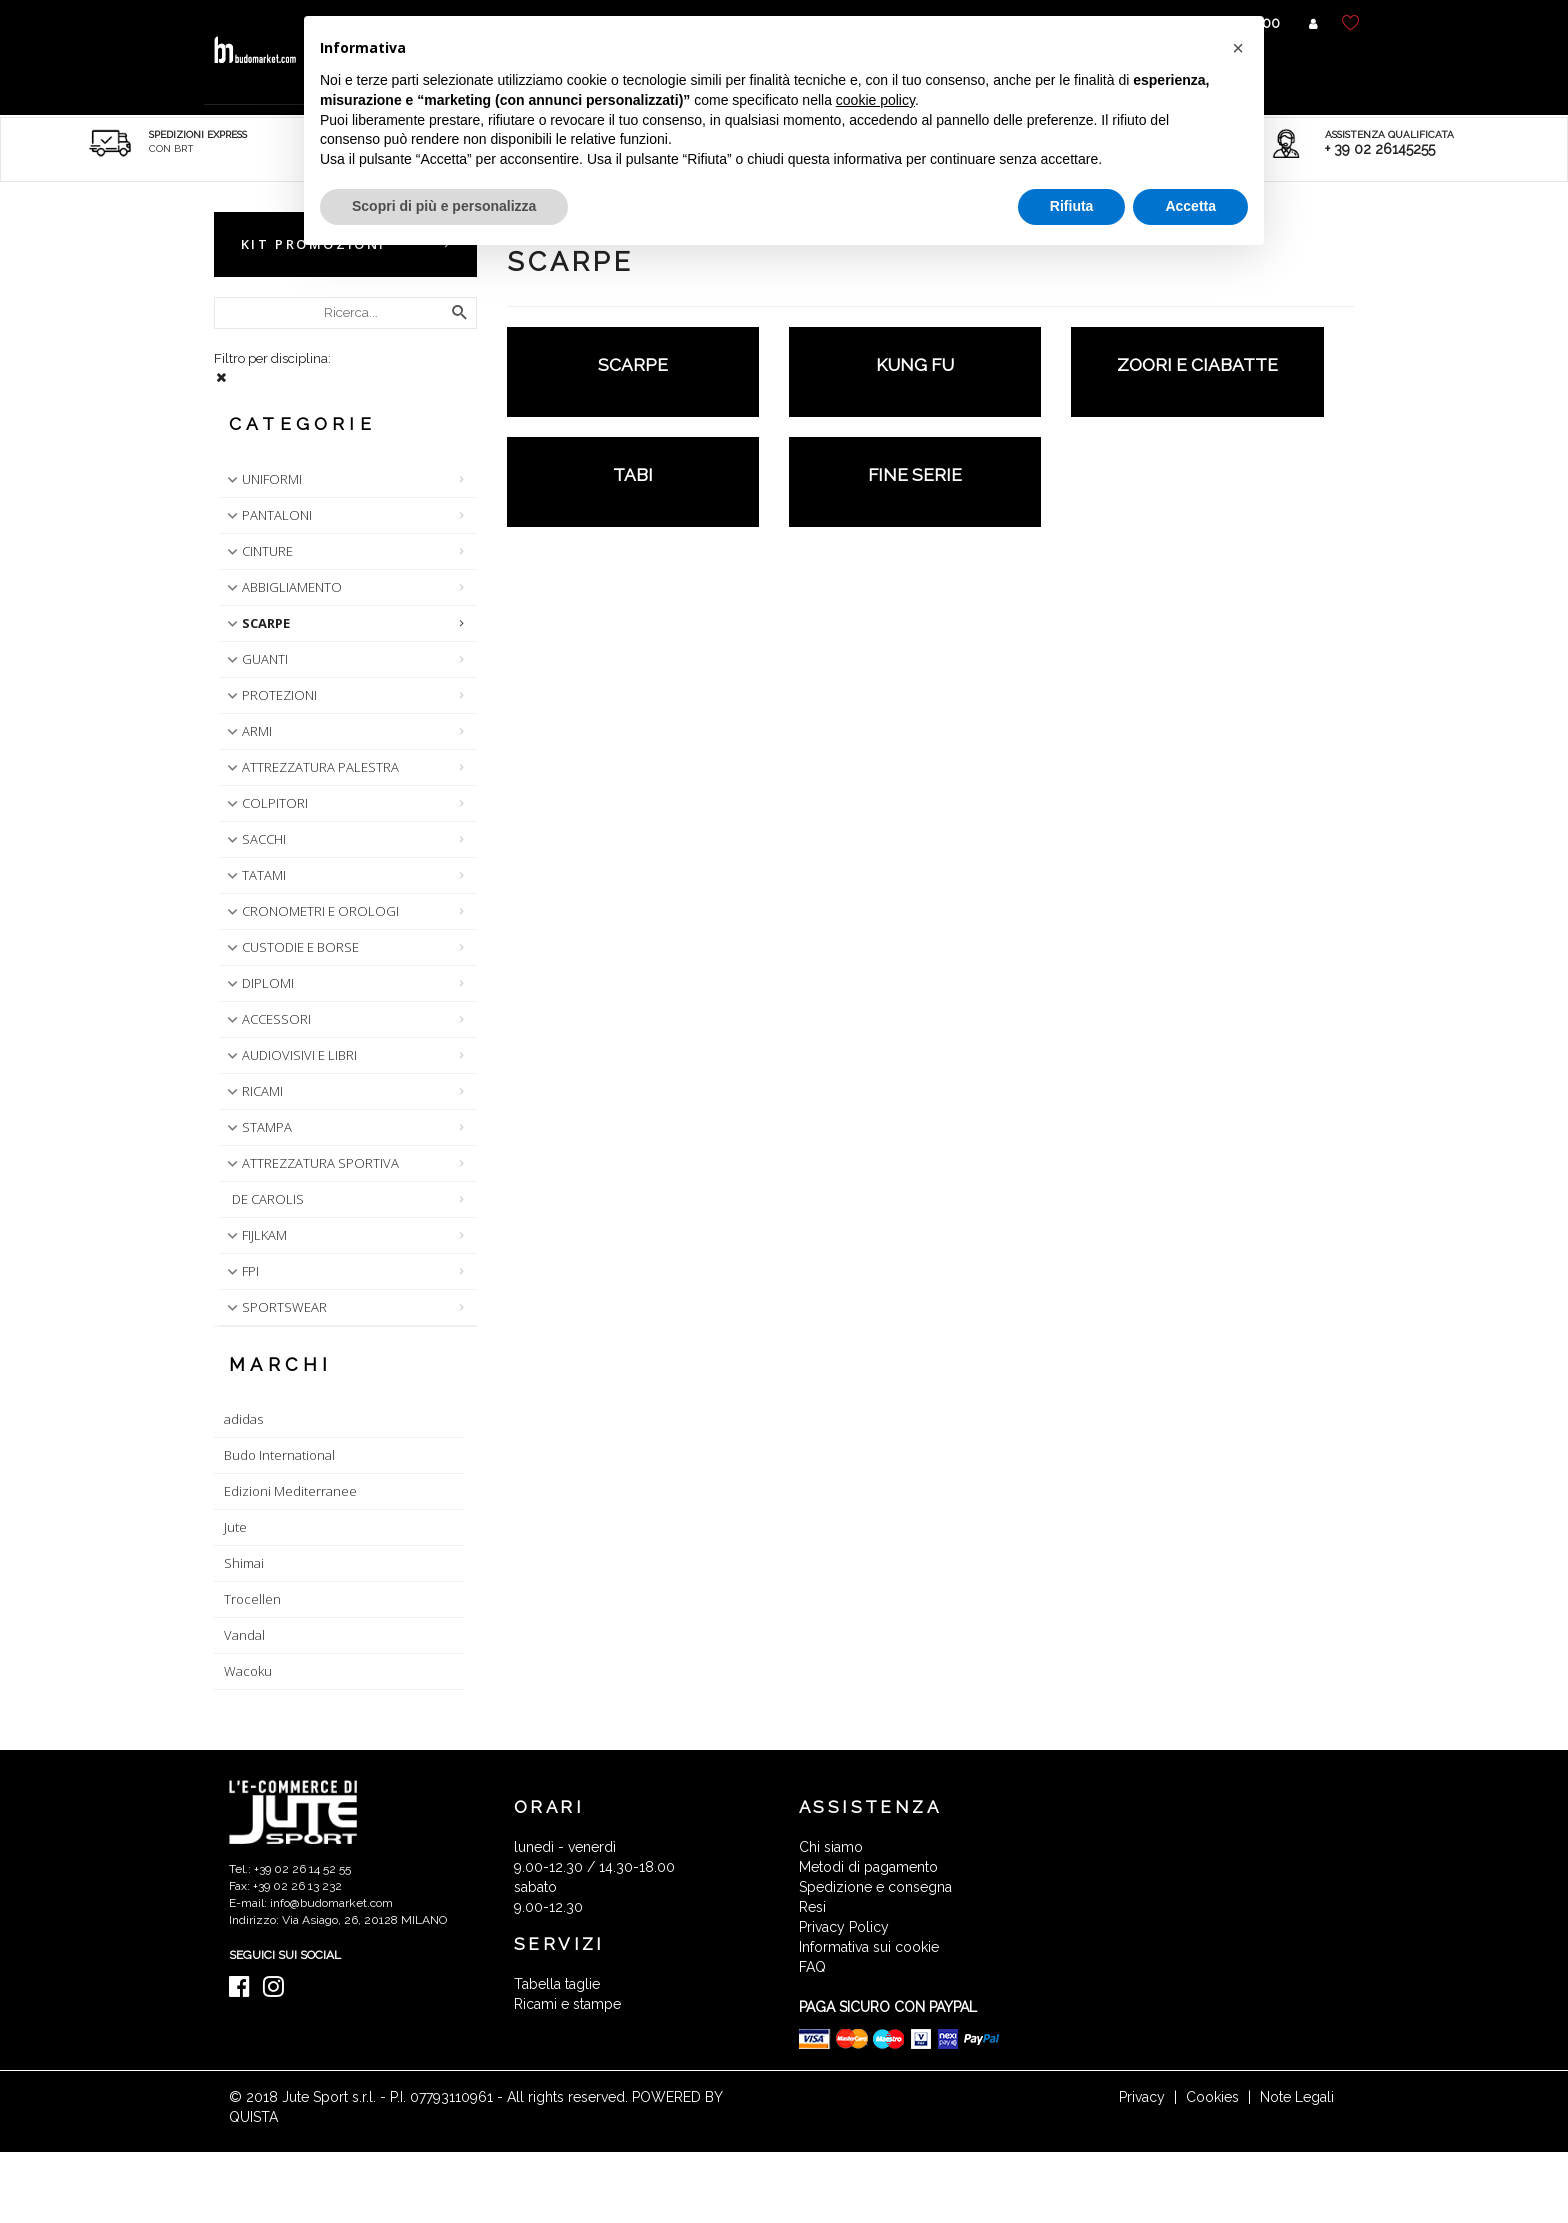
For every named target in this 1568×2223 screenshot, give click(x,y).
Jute (235, 1527)
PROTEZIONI (270, 695)
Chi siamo (831, 1847)
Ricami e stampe (567, 2004)
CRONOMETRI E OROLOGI (311, 911)
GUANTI (255, 659)
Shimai (244, 1563)
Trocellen (252, 1599)
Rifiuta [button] (1072, 206)
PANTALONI (267, 515)
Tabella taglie (557, 1984)
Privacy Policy (844, 1927)
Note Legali (1297, 2097)
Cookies (1212, 2097)
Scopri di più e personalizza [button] (444, 206)
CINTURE (258, 551)
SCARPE (256, 623)
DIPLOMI (258, 983)
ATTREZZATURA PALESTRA (311, 767)
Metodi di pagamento (868, 1867)
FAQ (812, 1967)
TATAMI (254, 875)
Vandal (244, 1635)
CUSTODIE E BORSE (291, 947)
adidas (243, 1419)
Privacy (1142, 2097)
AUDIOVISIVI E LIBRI (290, 1055)
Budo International (279, 1455)
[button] (1238, 48)
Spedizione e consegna (875, 1887)
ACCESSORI (267, 1019)
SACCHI (254, 839)
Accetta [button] (1190, 206)
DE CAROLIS (268, 1199)
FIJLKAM (255, 1235)
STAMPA (257, 1127)
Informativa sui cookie (869, 1947)
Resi (812, 1907)
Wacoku (248, 1671)
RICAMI (253, 1091)
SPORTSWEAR (275, 1307)
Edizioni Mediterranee (290, 1491)
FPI (241, 1271)
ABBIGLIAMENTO (282, 587)
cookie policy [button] (875, 100)
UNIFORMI (262, 479)
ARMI (247, 731)
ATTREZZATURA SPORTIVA (311, 1163)
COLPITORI (265, 803)
